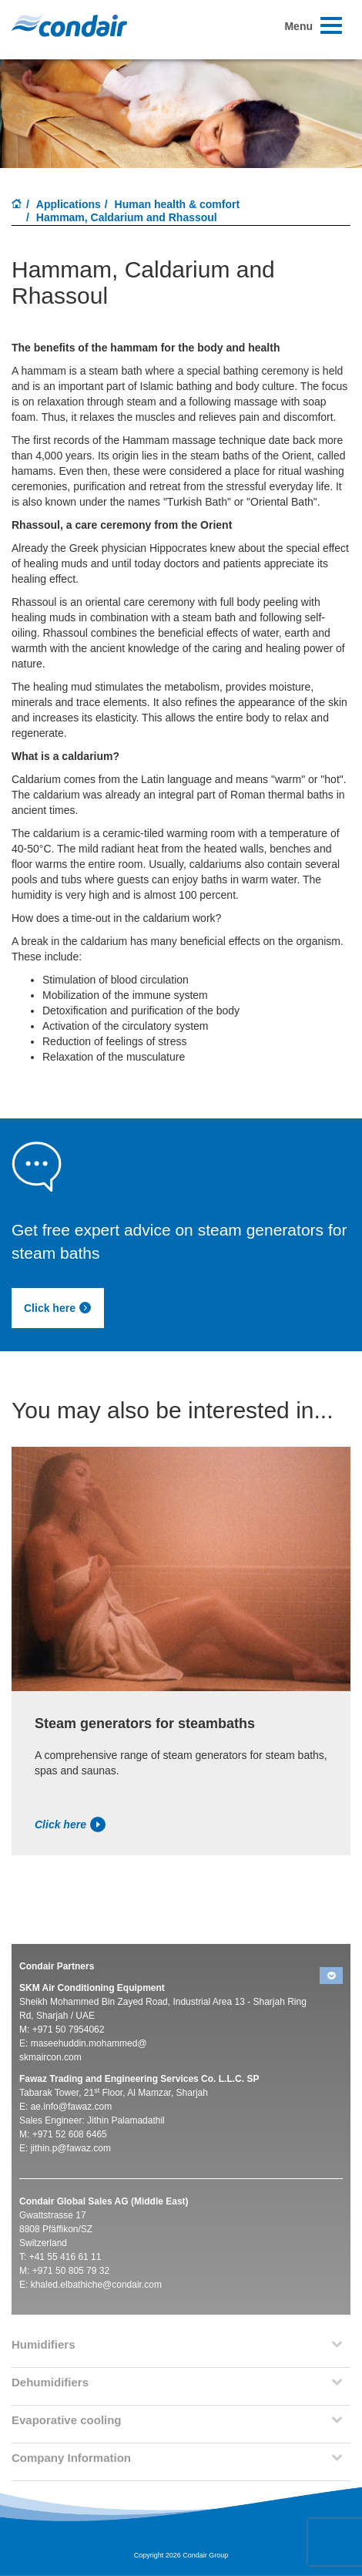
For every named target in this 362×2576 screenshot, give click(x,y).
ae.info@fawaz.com (71, 2106)
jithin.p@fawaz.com (71, 2148)
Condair (69, 25)
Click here (58, 1308)
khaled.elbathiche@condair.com (96, 2284)
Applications (68, 204)
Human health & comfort (177, 204)
